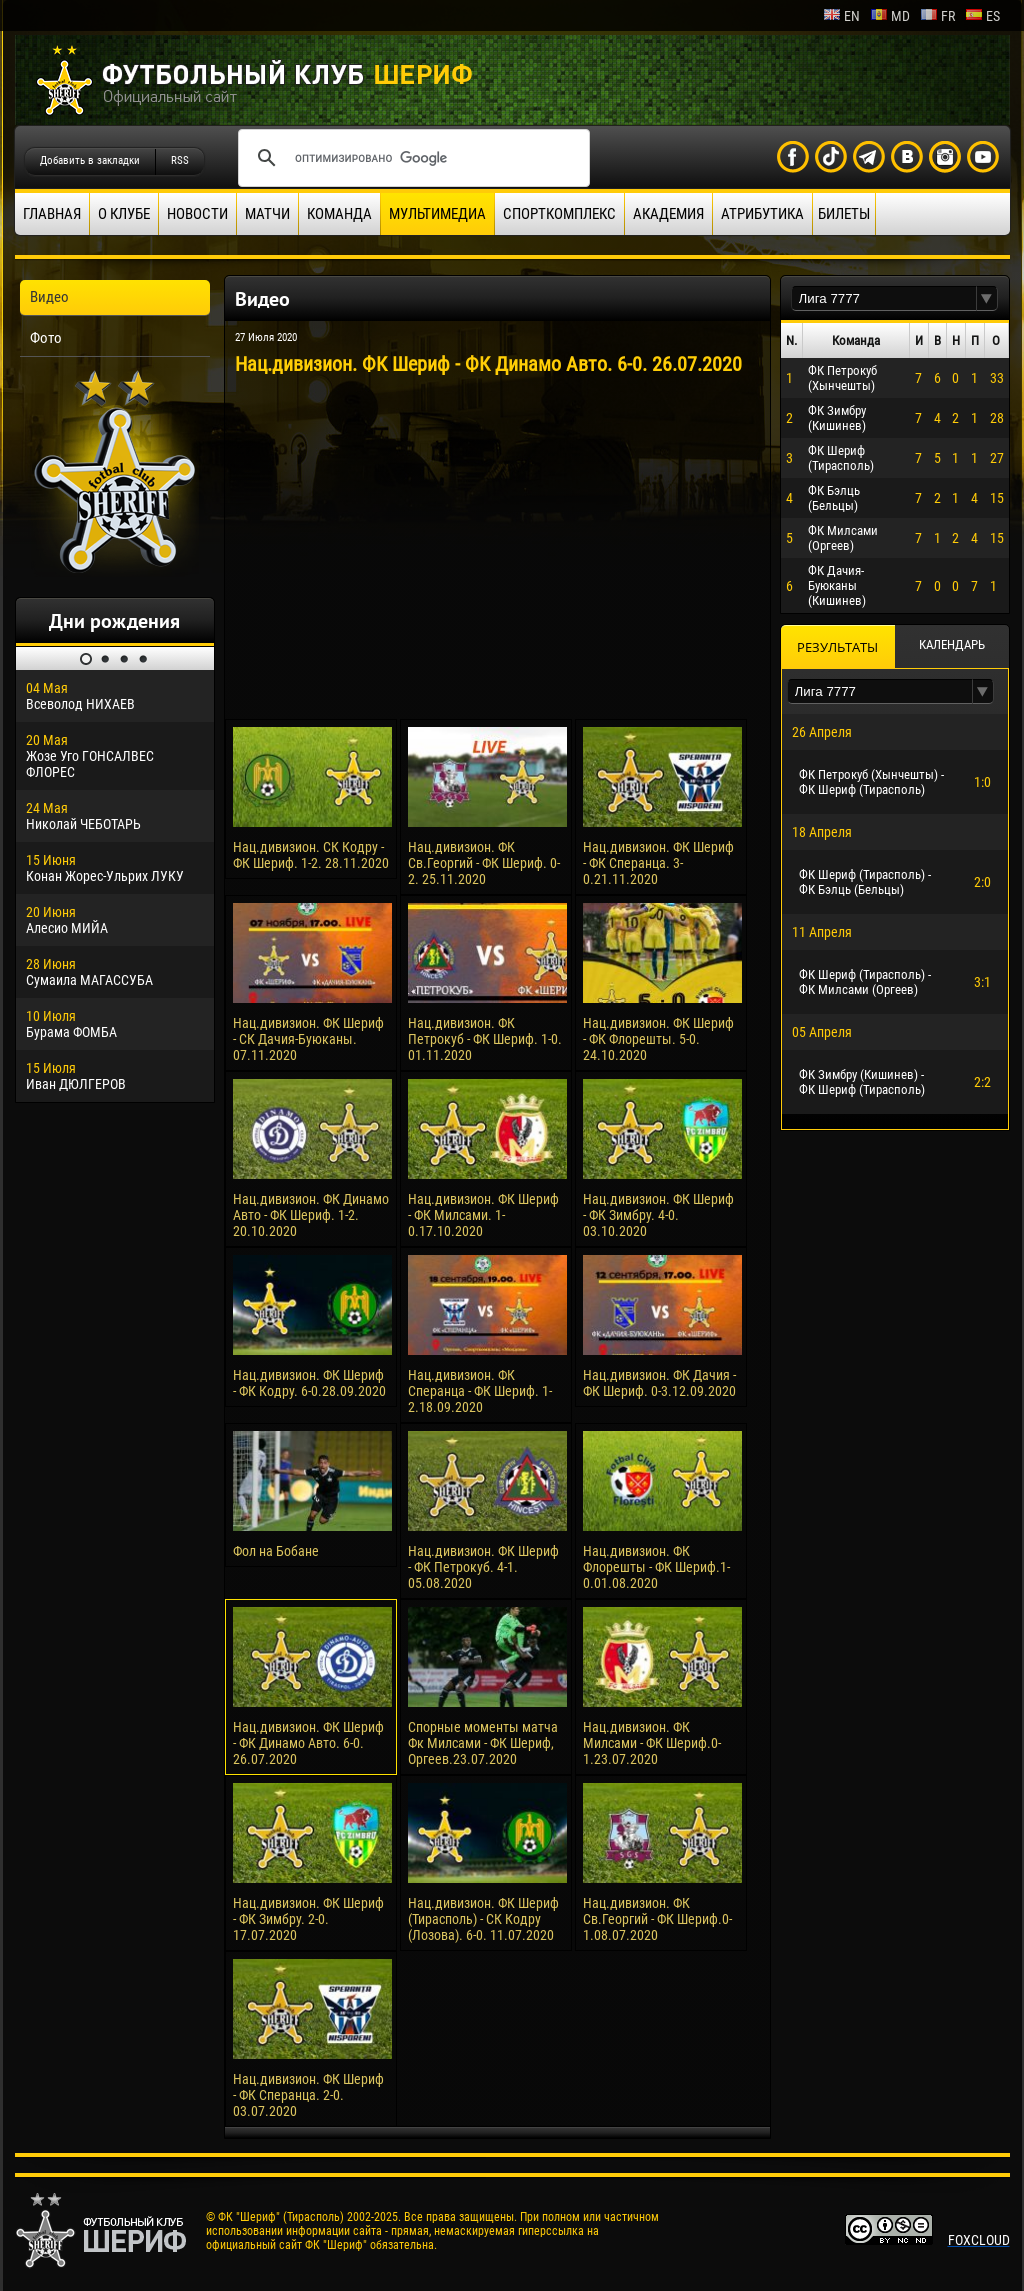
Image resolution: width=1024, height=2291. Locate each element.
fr (937, 16)
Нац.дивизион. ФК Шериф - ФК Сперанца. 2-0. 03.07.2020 (308, 2095)
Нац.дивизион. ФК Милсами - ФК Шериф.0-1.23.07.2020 (652, 1743)
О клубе (124, 214)
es (982, 16)
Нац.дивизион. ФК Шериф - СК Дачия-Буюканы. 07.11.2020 (308, 1039)
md (890, 16)
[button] (987, 298)
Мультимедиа (437, 214)
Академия (668, 214)
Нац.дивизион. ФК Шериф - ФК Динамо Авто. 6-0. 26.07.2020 (308, 1743)
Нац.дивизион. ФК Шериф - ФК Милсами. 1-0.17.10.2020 (483, 1215)
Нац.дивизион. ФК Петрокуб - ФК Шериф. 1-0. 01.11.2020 (485, 1039)
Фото (46, 338)
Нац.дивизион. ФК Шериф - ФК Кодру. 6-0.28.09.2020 (309, 1383)
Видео (49, 297)
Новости (197, 214)
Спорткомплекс (559, 214)
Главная (52, 214)
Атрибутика (762, 214)
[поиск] (411, 158)
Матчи (267, 214)
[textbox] (884, 298)
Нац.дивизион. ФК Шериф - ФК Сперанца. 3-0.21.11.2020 (658, 863)
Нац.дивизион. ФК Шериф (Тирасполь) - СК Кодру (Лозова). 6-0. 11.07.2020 (483, 1919)
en (841, 16)
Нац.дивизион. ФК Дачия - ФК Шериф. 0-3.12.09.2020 (659, 1383)
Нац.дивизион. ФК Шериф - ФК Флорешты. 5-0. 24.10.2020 (658, 1039)
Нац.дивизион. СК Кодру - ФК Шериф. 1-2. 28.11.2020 (311, 855)
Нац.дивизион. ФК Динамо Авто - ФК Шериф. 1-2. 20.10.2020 (311, 1215)
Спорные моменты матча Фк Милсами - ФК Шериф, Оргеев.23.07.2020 (483, 1743)
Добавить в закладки (90, 160)
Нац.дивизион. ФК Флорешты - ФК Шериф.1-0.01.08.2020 (656, 1567)
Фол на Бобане (276, 1551)
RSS (180, 160)
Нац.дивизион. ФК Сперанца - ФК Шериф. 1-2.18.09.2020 (480, 1391)
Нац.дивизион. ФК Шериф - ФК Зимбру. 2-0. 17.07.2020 (308, 1919)
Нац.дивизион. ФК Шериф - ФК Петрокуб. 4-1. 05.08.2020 (483, 1567)
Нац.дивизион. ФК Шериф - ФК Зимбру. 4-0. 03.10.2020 (658, 1215)
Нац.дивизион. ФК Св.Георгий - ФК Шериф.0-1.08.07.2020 (657, 1919)
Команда (339, 214)
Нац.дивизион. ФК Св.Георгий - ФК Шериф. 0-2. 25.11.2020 (484, 863)
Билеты (844, 214)
